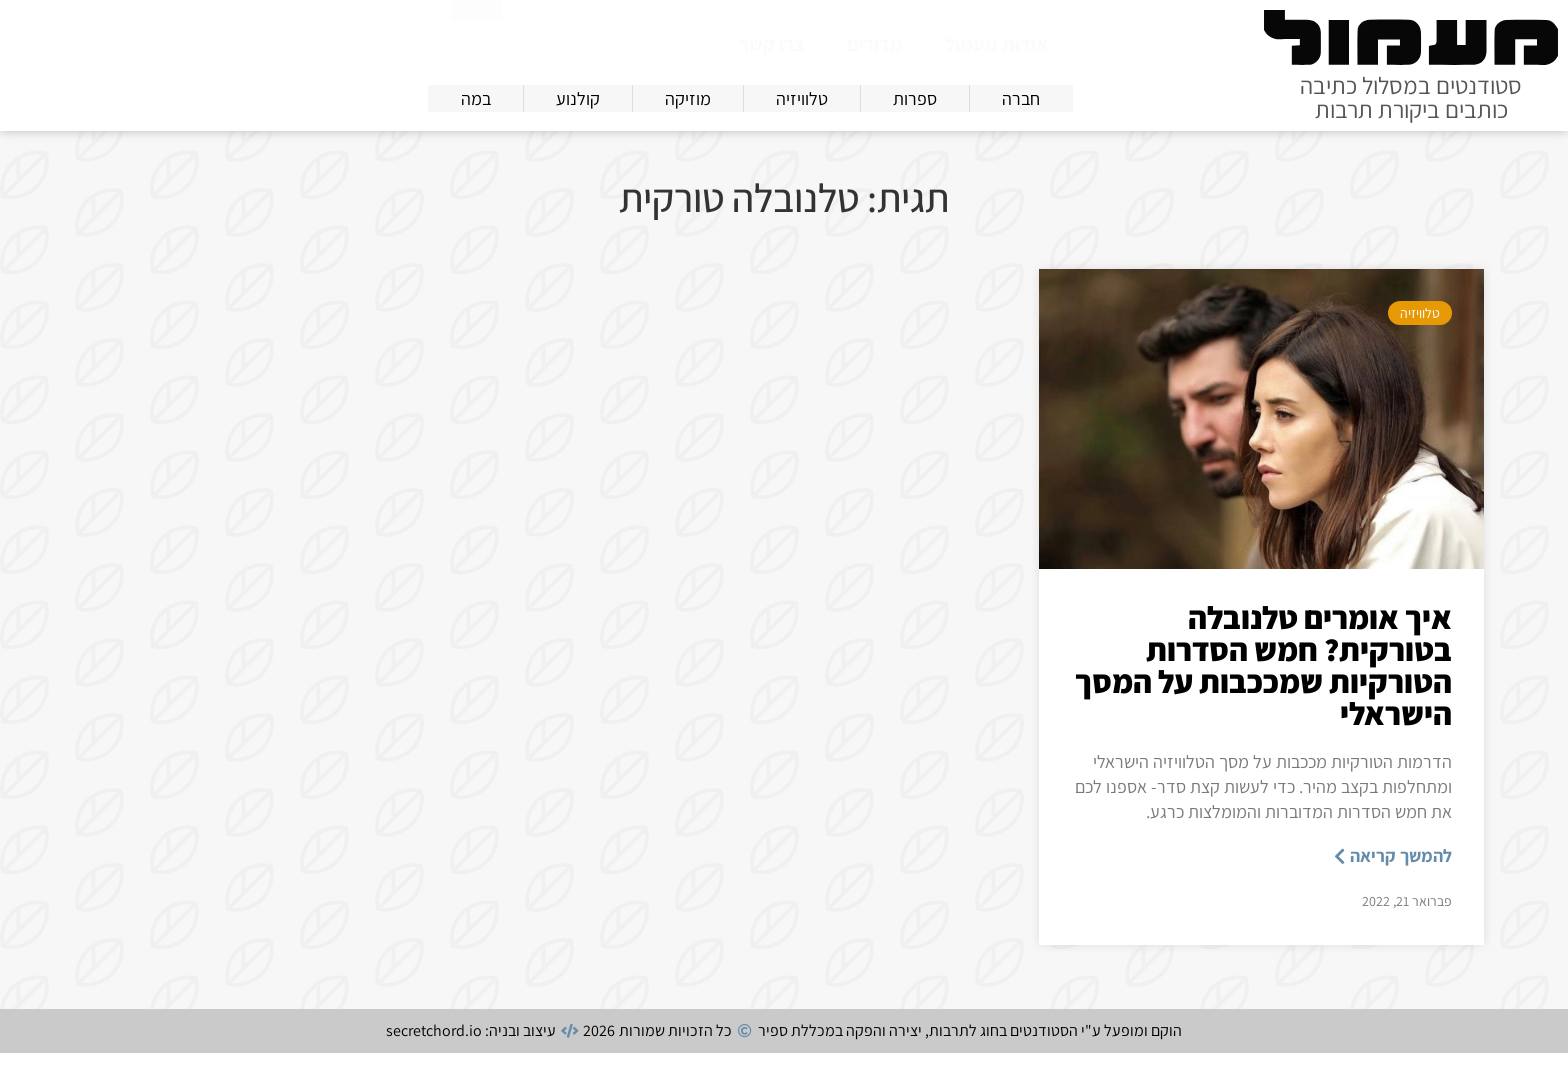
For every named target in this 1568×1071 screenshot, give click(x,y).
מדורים (875, 44)
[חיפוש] (477, 40)
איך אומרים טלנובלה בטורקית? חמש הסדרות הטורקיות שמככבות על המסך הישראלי (1263, 683)
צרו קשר (772, 44)
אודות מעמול (996, 44)
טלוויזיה (1420, 331)
